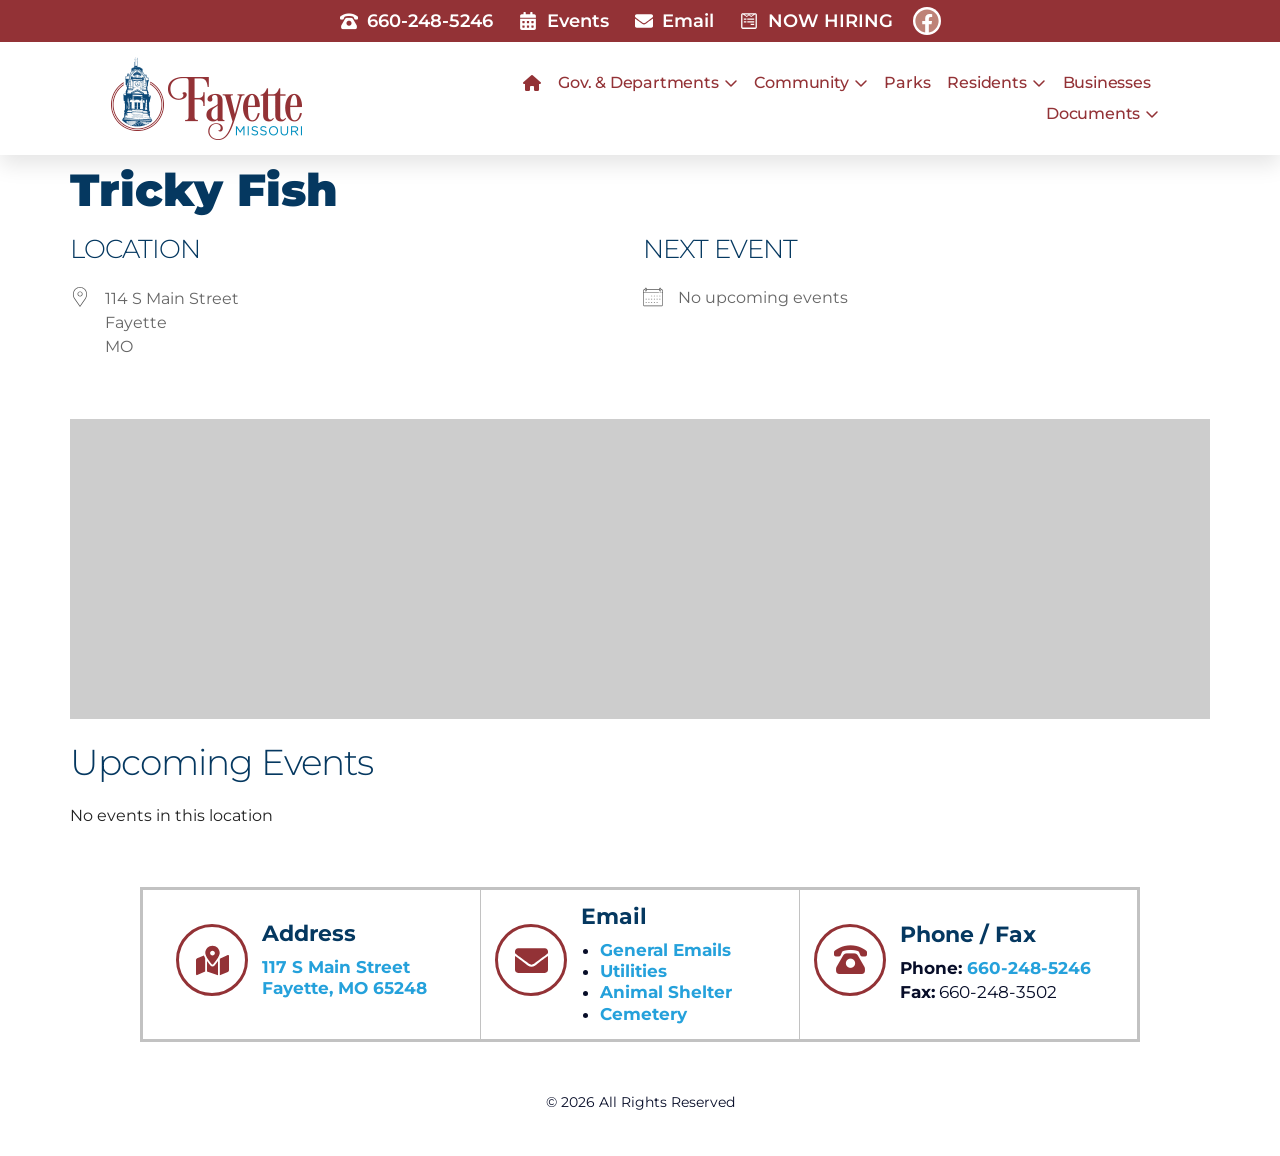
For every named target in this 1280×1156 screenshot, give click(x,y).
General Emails (665, 950)
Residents (996, 83)
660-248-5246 (1029, 968)
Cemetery (643, 1014)
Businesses (1107, 82)
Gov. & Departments (647, 83)
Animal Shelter (666, 992)
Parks (907, 82)
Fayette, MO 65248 (344, 988)
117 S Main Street (336, 967)
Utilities (633, 971)
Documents (1102, 114)
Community (810, 83)
